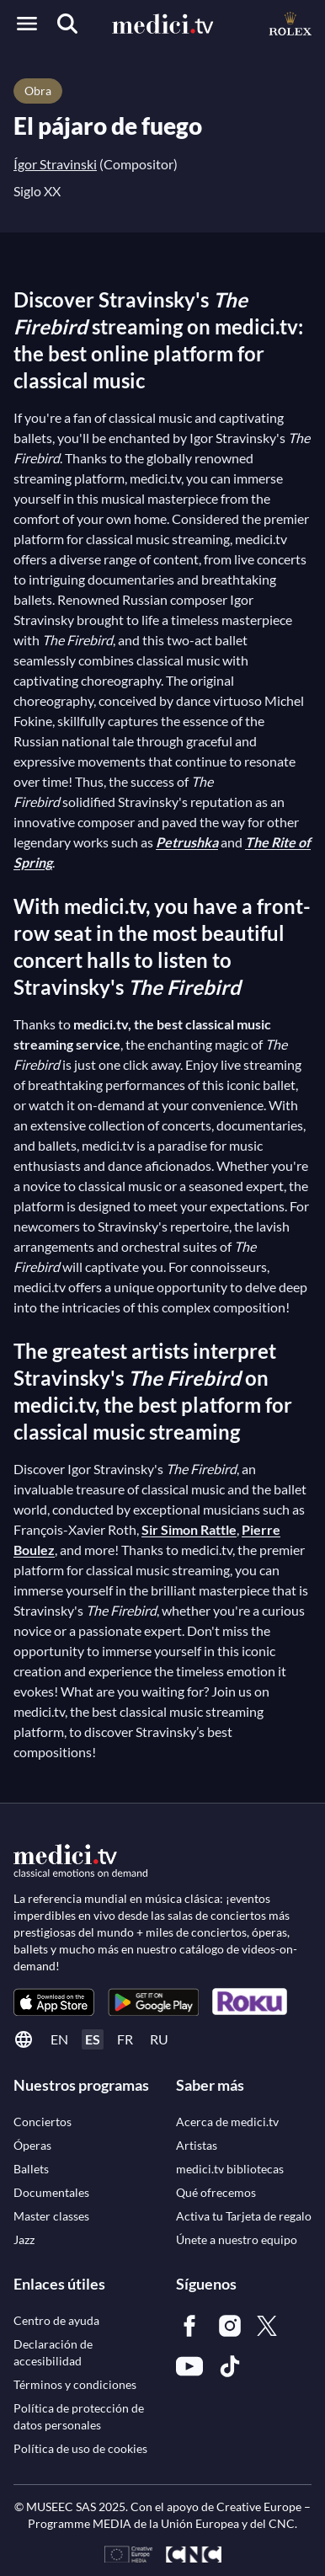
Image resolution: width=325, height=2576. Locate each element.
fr (125, 2039)
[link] (53, 2002)
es (92, 2039)
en (59, 2039)
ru (159, 2039)
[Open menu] (26, 23)
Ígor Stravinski (55, 164)
